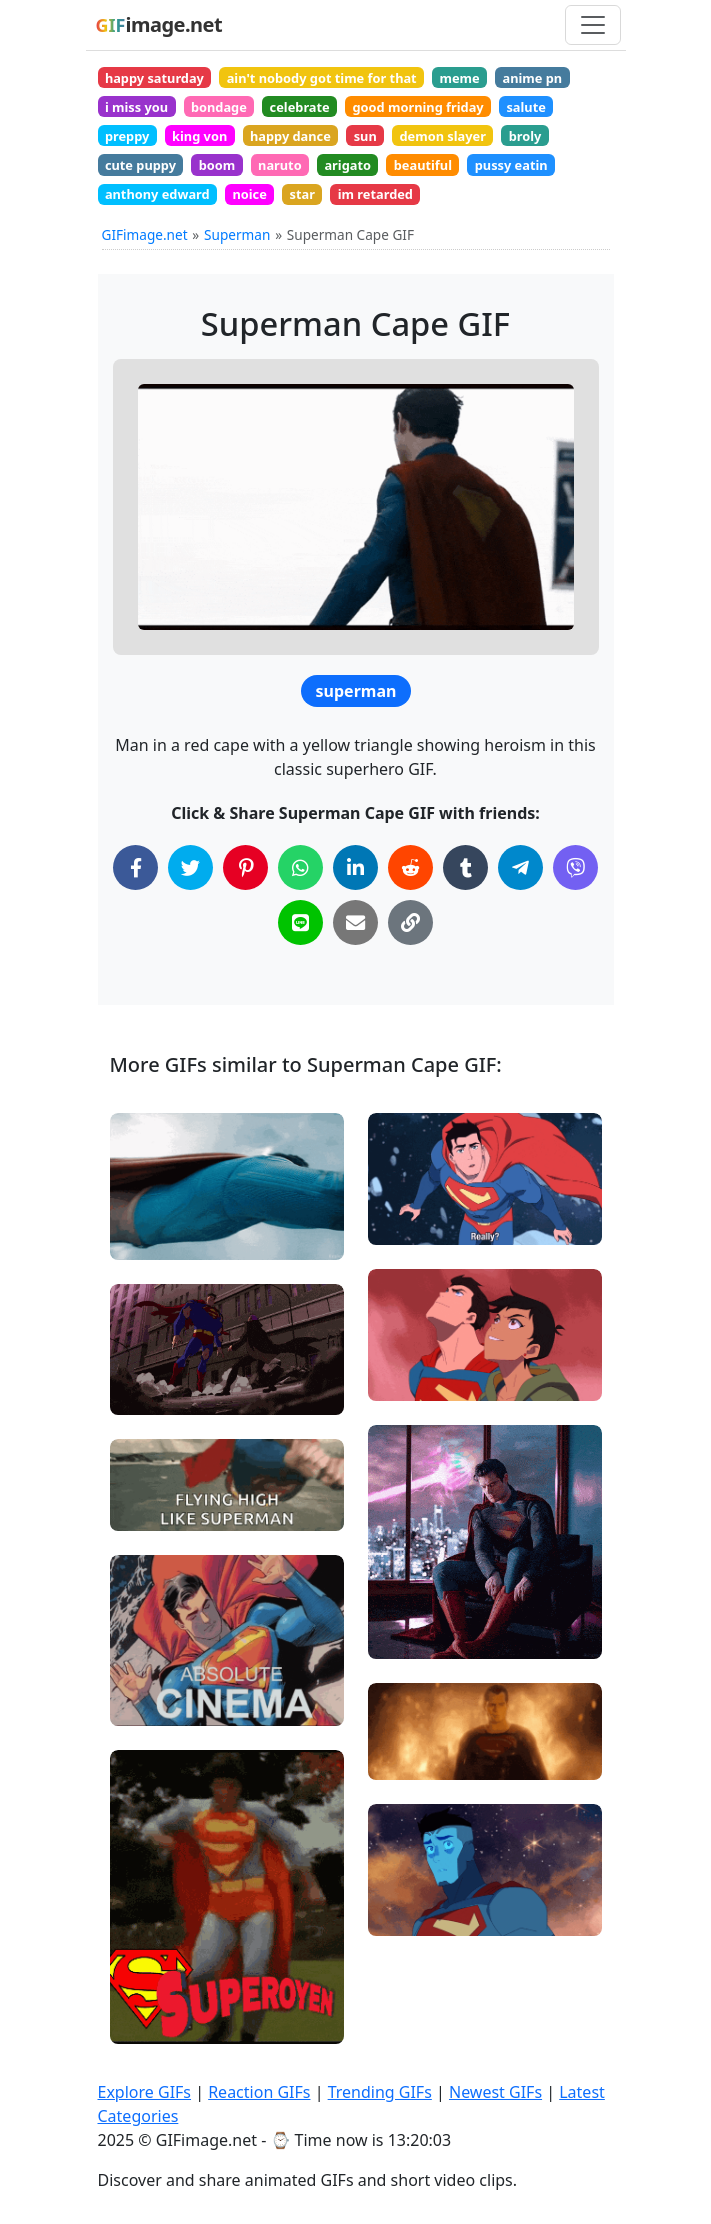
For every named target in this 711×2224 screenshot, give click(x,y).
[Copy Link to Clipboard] (410, 922)
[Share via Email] (355, 922)
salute (525, 107)
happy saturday (154, 78)
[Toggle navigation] (593, 25)
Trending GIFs (380, 2092)
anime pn (532, 78)
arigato (347, 165)
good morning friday (418, 107)
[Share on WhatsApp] (300, 867)
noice (249, 194)
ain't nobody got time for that (322, 78)
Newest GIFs (495, 2092)
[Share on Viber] (575, 867)
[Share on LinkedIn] (355, 867)
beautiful (423, 165)
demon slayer (442, 136)
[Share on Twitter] (190, 867)
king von (199, 136)
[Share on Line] (300, 922)
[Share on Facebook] (135, 867)
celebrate (300, 107)
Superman (237, 234)
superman (356, 691)
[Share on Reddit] (410, 867)
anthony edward (157, 194)
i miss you (136, 107)
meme (459, 78)
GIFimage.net (145, 234)
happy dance (290, 136)
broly (525, 136)
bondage (219, 107)
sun (365, 136)
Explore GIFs (145, 2092)
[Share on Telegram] (520, 867)
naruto (280, 165)
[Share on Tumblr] (465, 867)
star (302, 194)
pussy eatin (511, 165)
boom (217, 165)
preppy (127, 136)
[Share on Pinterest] (245, 867)
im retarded (375, 194)
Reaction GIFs (259, 2092)
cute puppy (140, 165)
